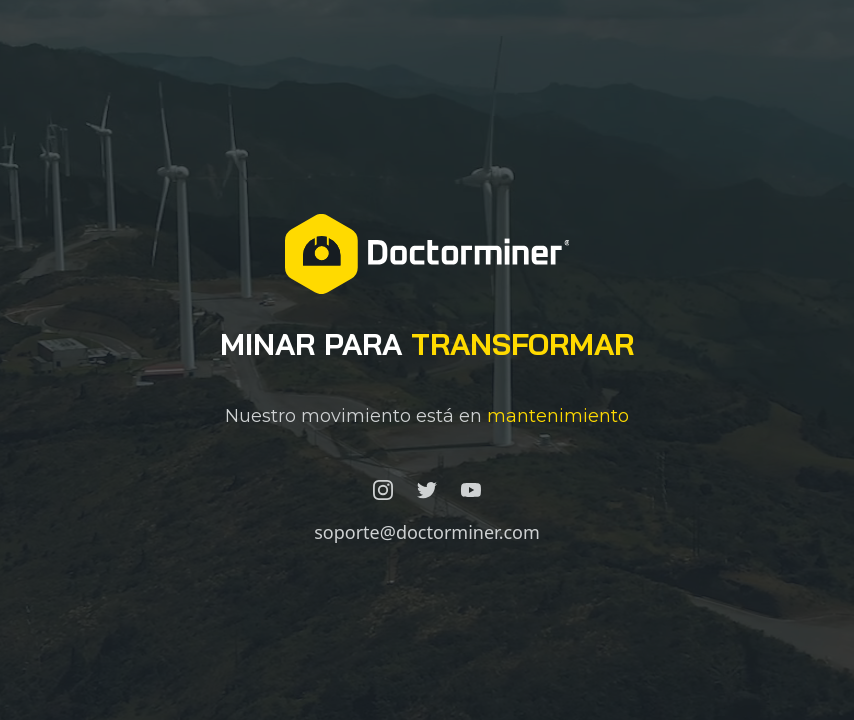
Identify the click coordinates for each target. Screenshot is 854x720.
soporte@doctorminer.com (427, 532)
